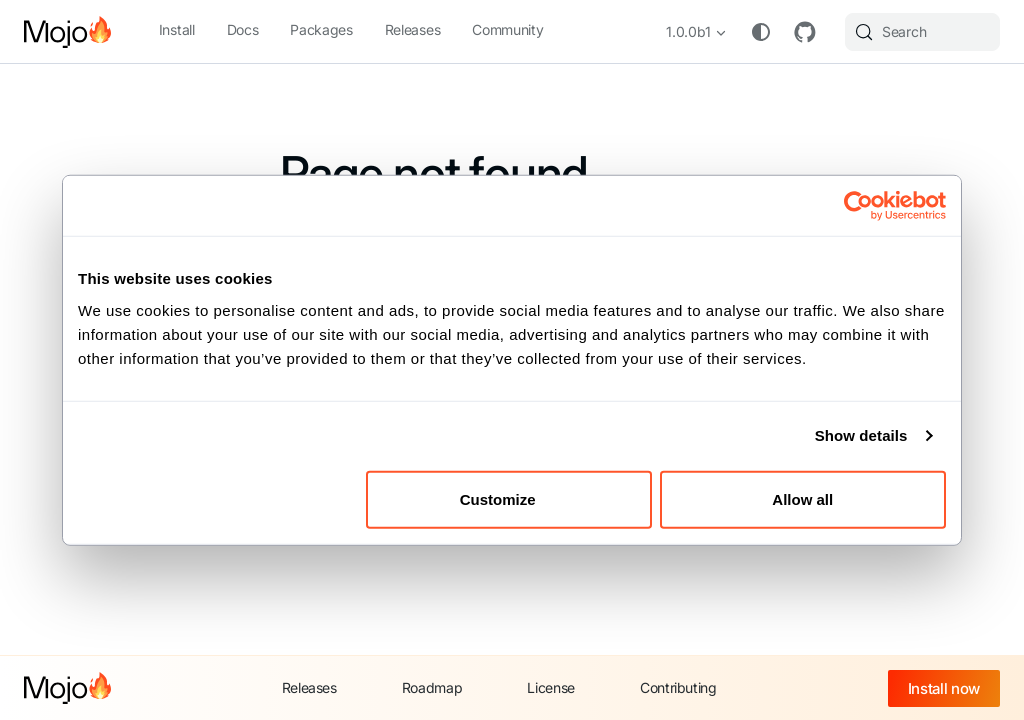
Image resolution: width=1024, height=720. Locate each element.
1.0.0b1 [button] (688, 31)
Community (507, 29)
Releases (412, 29)
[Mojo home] (67, 688)
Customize (510, 498)
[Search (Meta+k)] (922, 32)
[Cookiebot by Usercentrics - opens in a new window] (858, 206)
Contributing (678, 687)
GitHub (805, 32)
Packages (321, 29)
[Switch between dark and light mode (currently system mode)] (761, 32)
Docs (243, 29)
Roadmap (432, 687)
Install (177, 29)
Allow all (802, 498)
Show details (861, 435)
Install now (944, 688)
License (551, 687)
